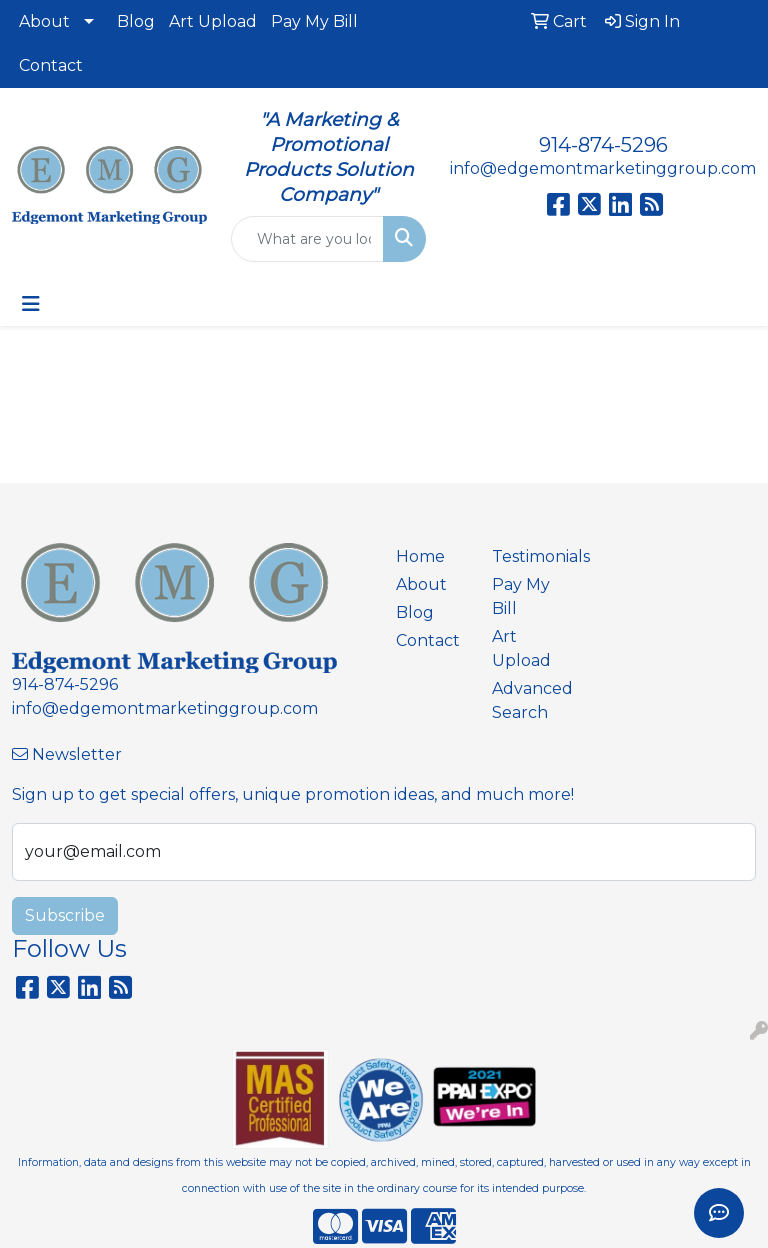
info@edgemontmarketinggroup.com (603, 168)
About (44, 21)
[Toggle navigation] (31, 304)
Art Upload (213, 21)
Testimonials (528, 556)
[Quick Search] (307, 239)
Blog (136, 21)
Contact (51, 65)
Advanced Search (528, 700)
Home (420, 556)
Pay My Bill (314, 21)
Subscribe (65, 915)
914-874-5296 (603, 145)
